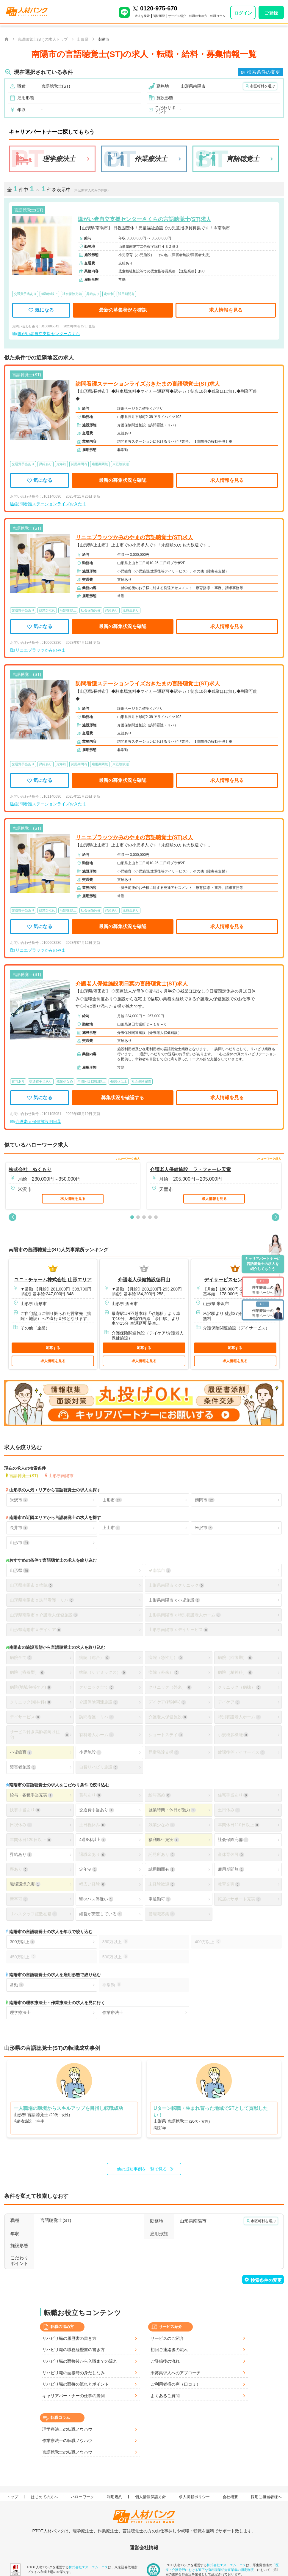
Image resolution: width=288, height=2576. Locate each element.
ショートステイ (165, 1734)
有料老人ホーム (96, 1734)
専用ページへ (263, 1286)
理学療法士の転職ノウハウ (67, 2429)
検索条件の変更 (263, 72)
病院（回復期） (235, 1657)
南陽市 (159, 1570)
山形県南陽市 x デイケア (35, 1629)
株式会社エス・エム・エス (88, 2567)
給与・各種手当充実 (31, 1795)
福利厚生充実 (163, 1839)
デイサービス (25, 1717)
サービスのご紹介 (167, 2338)
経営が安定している (100, 1913)
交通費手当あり (96, 1809)
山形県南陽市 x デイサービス (178, 1629)
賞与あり (90, 1795)
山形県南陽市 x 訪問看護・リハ (42, 1600)
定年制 (88, 1869)
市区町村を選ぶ (262, 86)
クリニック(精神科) (30, 1702)
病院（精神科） (235, 1672)
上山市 (111, 1527)
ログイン (243, 12)
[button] (12, 1217)
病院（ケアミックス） (102, 1672)
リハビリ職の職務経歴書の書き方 (73, 2349)
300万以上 (22, 1941)
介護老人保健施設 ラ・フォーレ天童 (190, 1169)
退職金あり (92, 1854)
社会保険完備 (233, 1839)
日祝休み (21, 1824)
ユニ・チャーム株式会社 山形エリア (52, 1279)
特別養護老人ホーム (239, 1717)
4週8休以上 (92, 1839)
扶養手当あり (25, 1809)
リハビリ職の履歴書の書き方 (69, 2338)
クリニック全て (96, 1687)
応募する (53, 1348)
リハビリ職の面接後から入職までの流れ (79, 2361)
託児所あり (161, 1854)
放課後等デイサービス (241, 1752)
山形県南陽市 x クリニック (176, 1585)
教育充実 (229, 1884)
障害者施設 (23, 1767)
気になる (41, 310)
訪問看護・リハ (96, 1717)
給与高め (159, 1795)
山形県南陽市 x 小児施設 (174, 1600)
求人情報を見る (225, 310)
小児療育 (21, 1752)
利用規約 (115, 2497)
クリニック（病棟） (239, 1687)
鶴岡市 (205, 1500)
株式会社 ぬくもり (30, 1169)
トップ (12, 2497)
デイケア (229, 1702)
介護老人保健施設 (167, 1717)
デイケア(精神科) (167, 1702)
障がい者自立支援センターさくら (49, 333)
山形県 (19, 1570)
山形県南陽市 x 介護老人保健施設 (44, 1615)
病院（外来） (163, 1672)
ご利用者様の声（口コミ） (176, 2384)
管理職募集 (161, 1913)
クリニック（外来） (169, 1687)
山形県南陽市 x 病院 (31, 1585)
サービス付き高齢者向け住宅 (39, 1734)
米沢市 (19, 1500)
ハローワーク (83, 2497)
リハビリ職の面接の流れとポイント (75, 2384)
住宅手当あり (233, 1795)
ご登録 (271, 12)
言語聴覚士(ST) (23, 1475)
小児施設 (90, 1752)
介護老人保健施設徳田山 (144, 1279)
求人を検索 (142, 16)
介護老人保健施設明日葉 (38, 1121)
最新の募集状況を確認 (123, 310)
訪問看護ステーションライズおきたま (50, 503)
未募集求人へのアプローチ (176, 2372)
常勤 (17, 1984)
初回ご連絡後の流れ (169, 2349)
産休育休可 (231, 1854)
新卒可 (19, 1899)
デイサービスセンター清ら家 (235, 1279)
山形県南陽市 (60, 1475)
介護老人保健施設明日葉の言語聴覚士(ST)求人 (132, 984)
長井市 (19, 1527)
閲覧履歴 (159, 16)
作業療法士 (112, 2012)
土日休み (229, 1809)
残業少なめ (161, 1824)
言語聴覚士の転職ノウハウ (67, 2452)
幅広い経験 (92, 1884)
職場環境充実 (25, 1884)
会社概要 (230, 2497)
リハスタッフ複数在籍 (33, 1913)
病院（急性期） (165, 1657)
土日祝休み (92, 1824)
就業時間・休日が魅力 (171, 1809)
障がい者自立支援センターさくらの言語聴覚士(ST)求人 (144, 219)
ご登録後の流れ (165, 2361)
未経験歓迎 (161, 1884)
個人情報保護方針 (151, 2497)
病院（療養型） (27, 1672)
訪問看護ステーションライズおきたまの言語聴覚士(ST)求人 (148, 384)
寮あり (19, 1869)
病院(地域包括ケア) (30, 1687)
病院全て (21, 1657)
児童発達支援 (163, 1752)
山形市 (112, 1500)
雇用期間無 (231, 1869)
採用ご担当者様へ (266, 2497)
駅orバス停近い (96, 1899)
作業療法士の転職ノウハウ (67, 2440)
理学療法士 (20, 2012)
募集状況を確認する (122, 1097)
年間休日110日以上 (238, 1824)
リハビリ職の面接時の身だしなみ (73, 2372)
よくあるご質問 (165, 2395)
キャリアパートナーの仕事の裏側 (73, 2395)
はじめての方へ (45, 2497)
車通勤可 (159, 1899)
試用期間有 (161, 1869)
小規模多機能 (233, 1734)
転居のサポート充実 (239, 1899)
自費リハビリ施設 (98, 1767)
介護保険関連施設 (98, 1702)
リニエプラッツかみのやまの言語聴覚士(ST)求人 (134, 537)
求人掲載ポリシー (194, 2497)
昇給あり (21, 1854)
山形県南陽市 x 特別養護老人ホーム (184, 1615)
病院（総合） (94, 1657)
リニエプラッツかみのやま (40, 650)
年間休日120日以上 (30, 1839)
